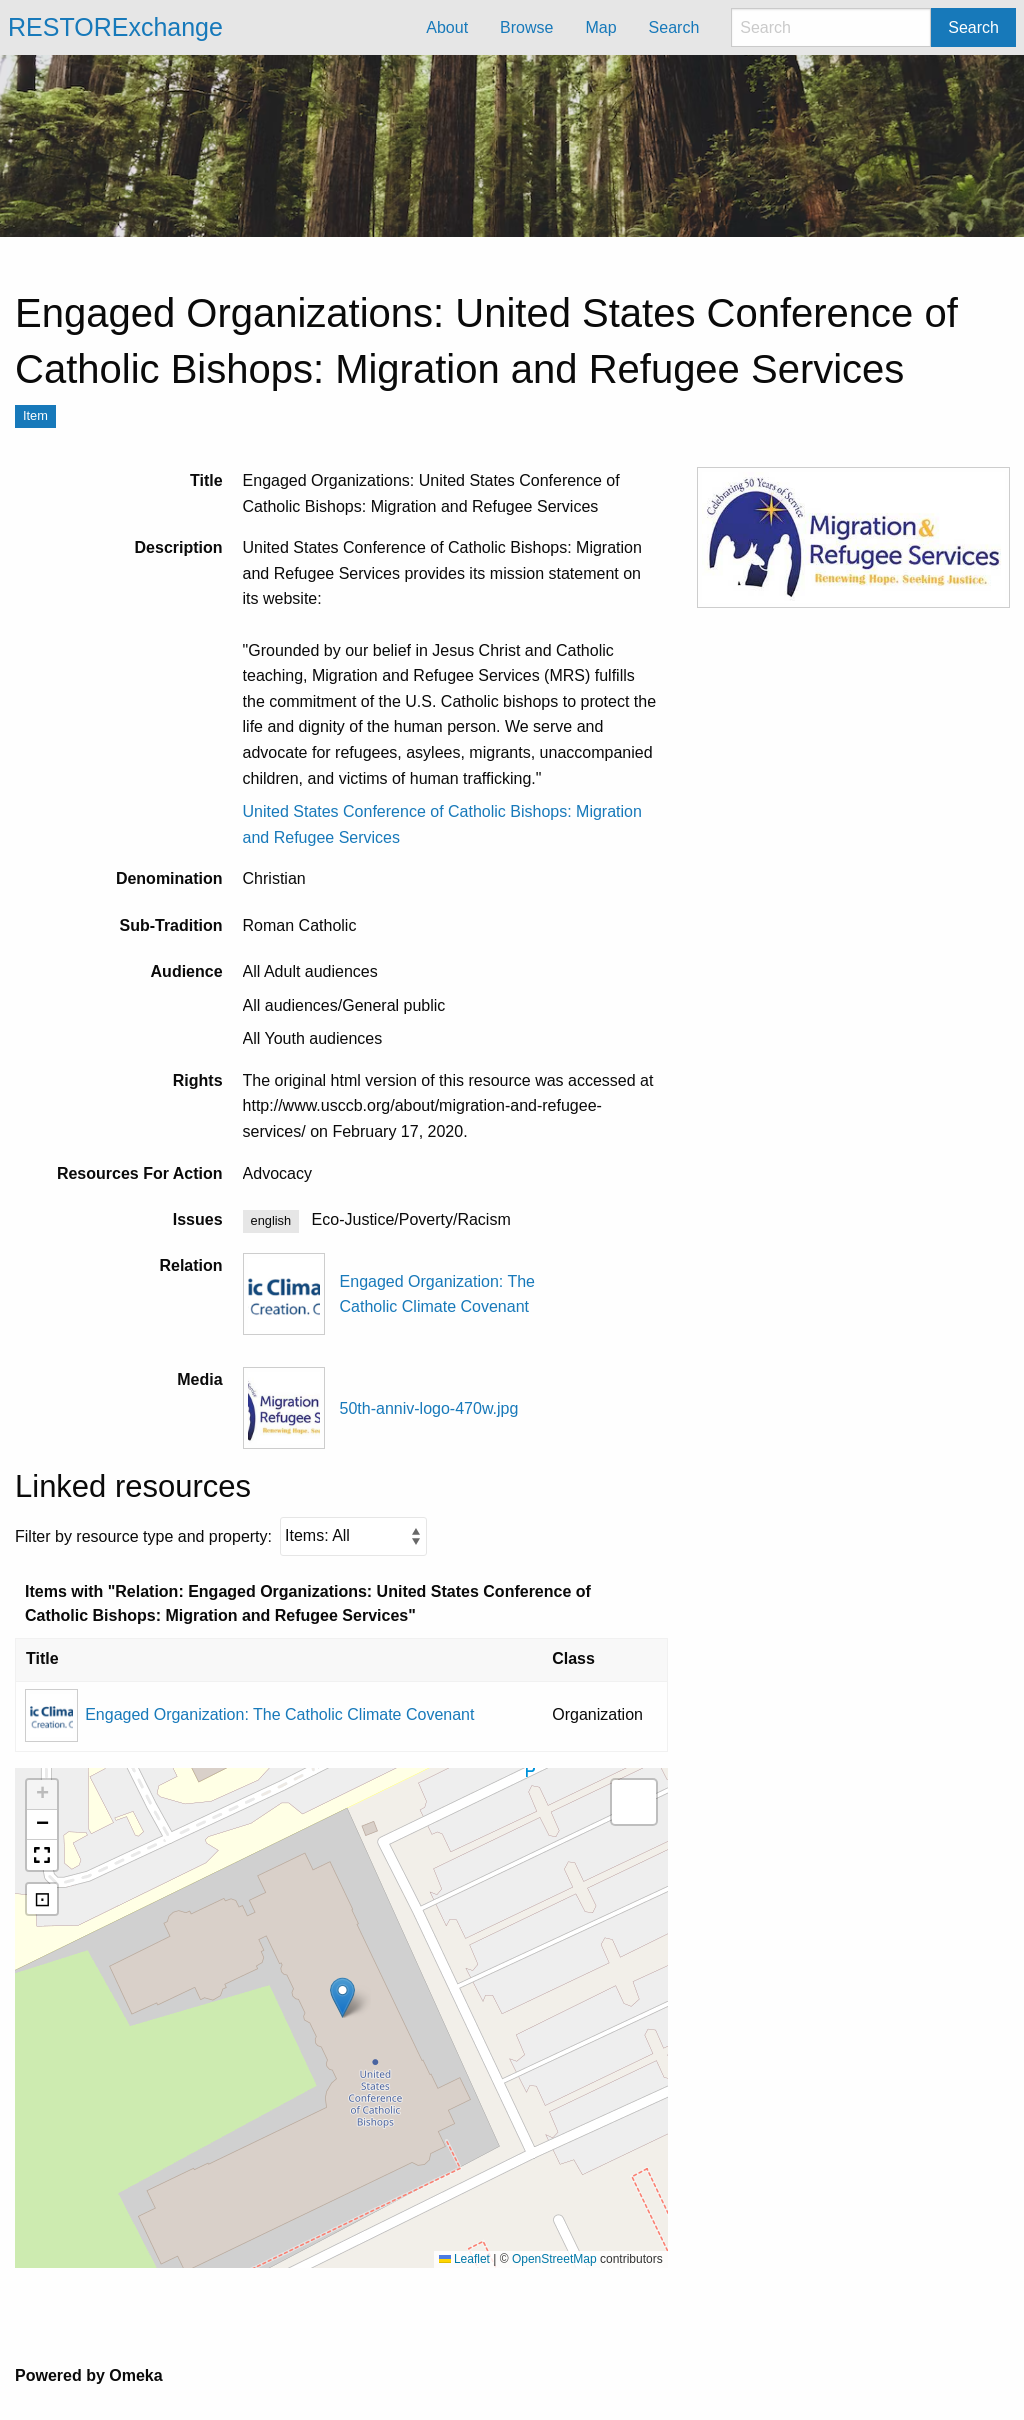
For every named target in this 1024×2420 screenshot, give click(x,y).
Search (973, 27)
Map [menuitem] (600, 27)
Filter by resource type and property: (221, 1536)
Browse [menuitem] (526, 27)
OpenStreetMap (554, 2259)
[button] (342, 1997)
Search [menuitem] (674, 27)
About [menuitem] (447, 27)
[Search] (831, 27)
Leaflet (464, 2259)
